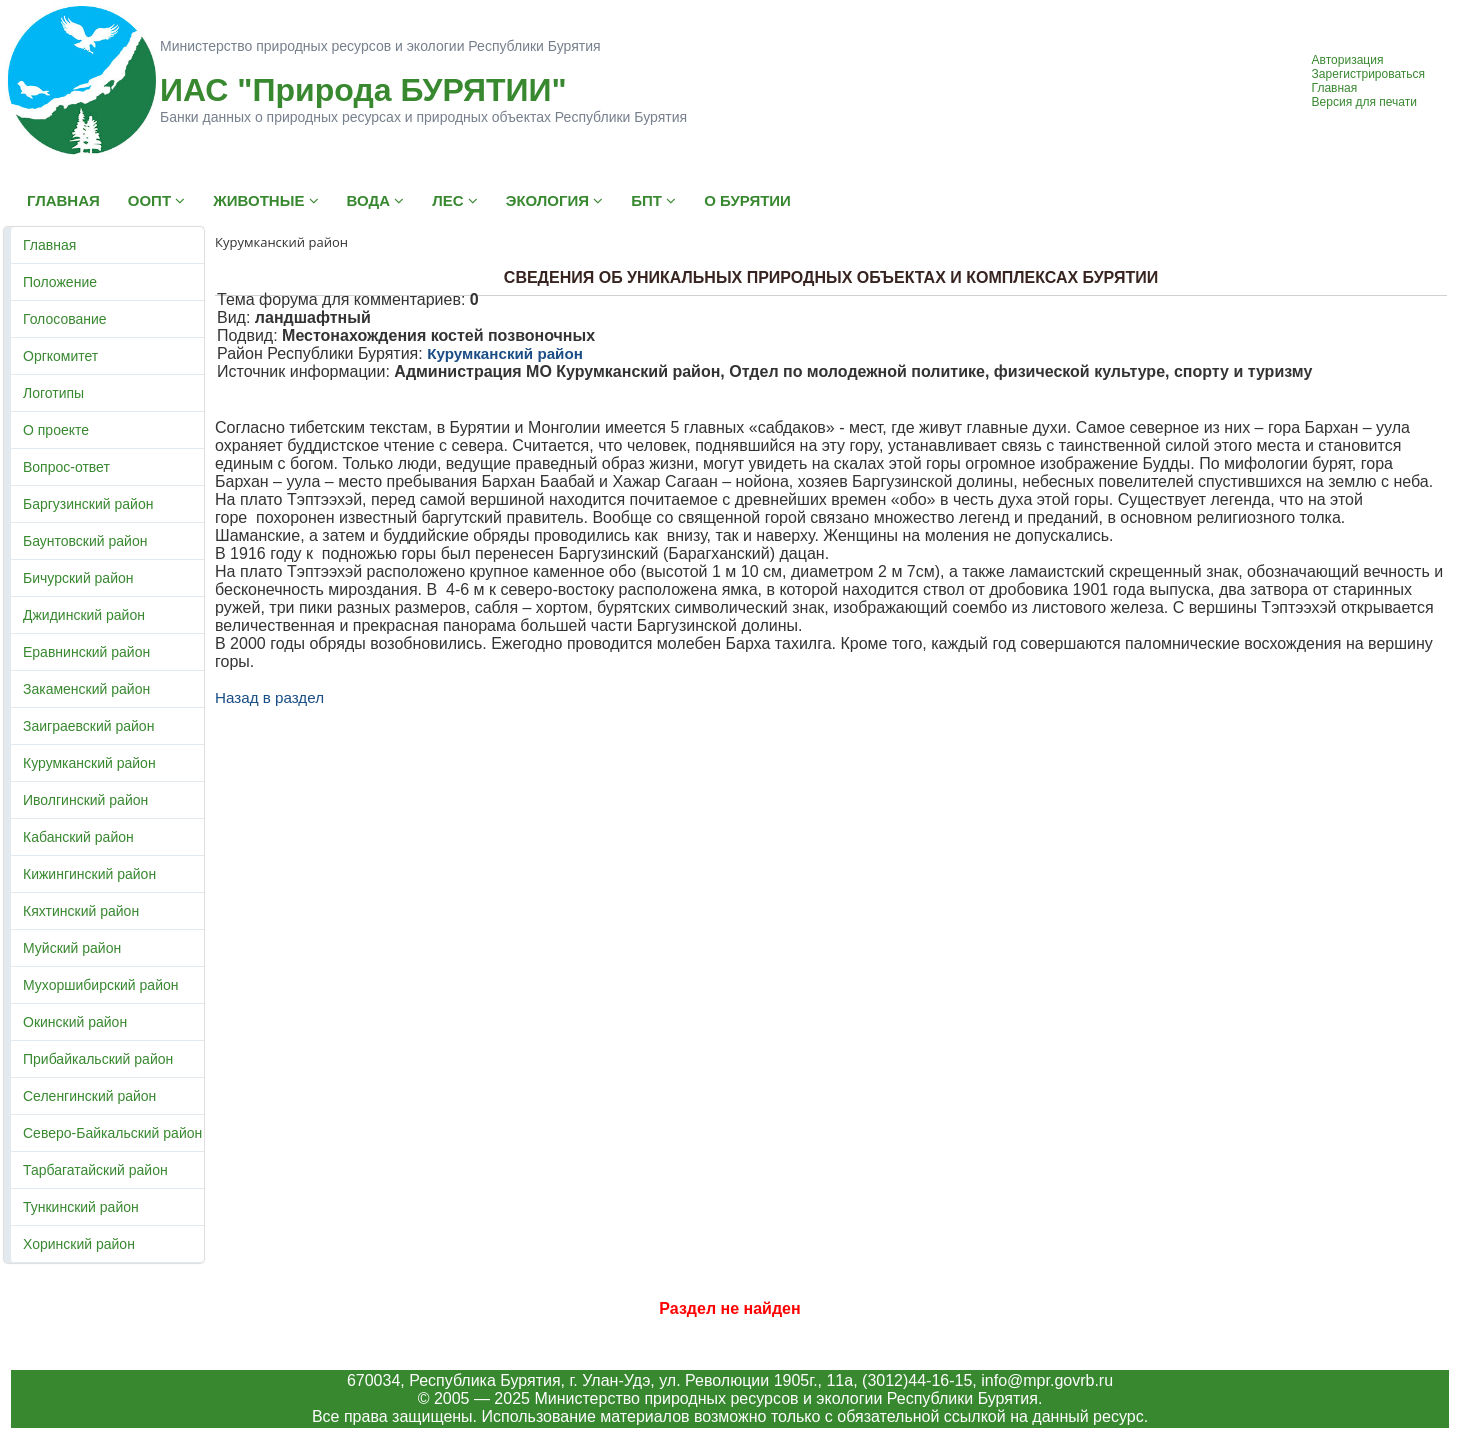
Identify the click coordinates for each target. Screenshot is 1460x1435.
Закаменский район (86, 689)
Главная (1335, 88)
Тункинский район (81, 1207)
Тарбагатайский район (95, 1170)
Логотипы (53, 393)
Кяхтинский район (81, 911)
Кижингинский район (89, 874)
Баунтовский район (85, 541)
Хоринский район (79, 1244)
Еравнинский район (86, 652)
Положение (60, 282)
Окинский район (75, 1022)
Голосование (65, 319)
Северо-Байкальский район (112, 1133)
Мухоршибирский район (100, 985)
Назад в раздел (269, 697)
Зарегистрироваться (1368, 74)
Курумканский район (89, 763)
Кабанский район (78, 837)
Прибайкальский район (98, 1059)
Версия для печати (1364, 102)
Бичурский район (78, 578)
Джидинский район (84, 615)
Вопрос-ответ (66, 467)
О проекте (56, 430)
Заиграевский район (88, 726)
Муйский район (72, 948)
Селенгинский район (89, 1096)
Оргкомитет (60, 356)
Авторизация (1348, 60)
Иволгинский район (85, 800)
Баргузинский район (88, 504)
